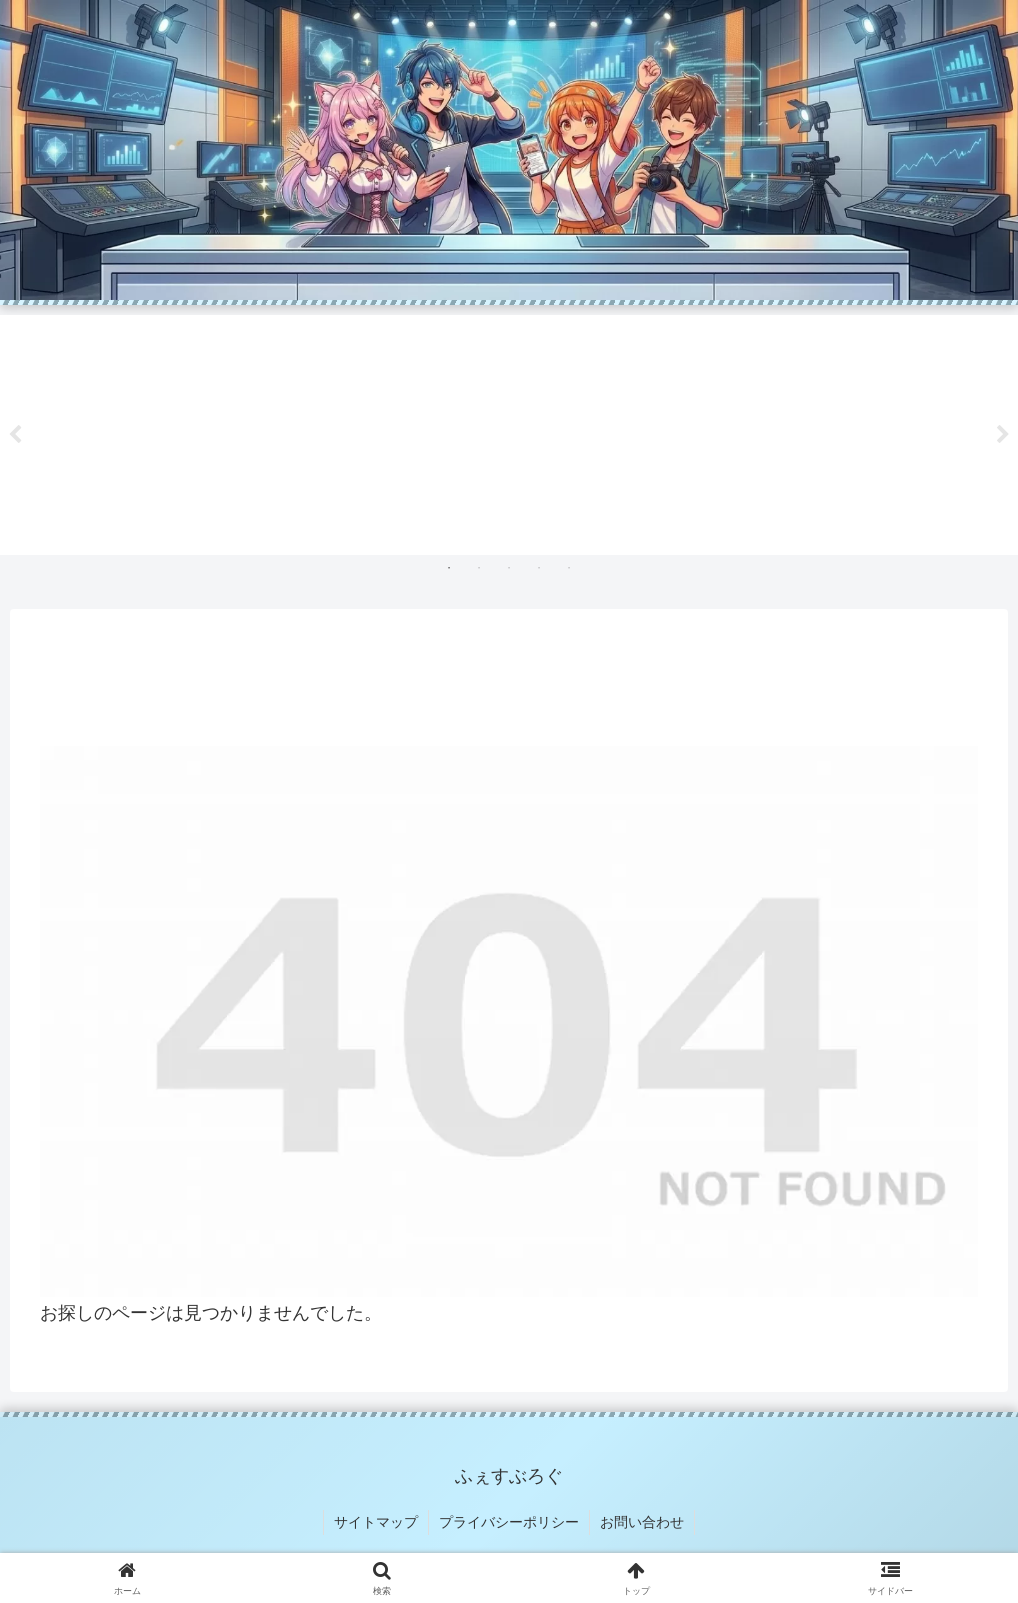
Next (1003, 435)
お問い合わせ (642, 1522)
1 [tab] (449, 568)
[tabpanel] (148, 431)
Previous (15, 435)
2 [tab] (479, 568)
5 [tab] (569, 568)
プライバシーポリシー (509, 1522)
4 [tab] (539, 568)
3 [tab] (509, 568)
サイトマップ (376, 1522)
